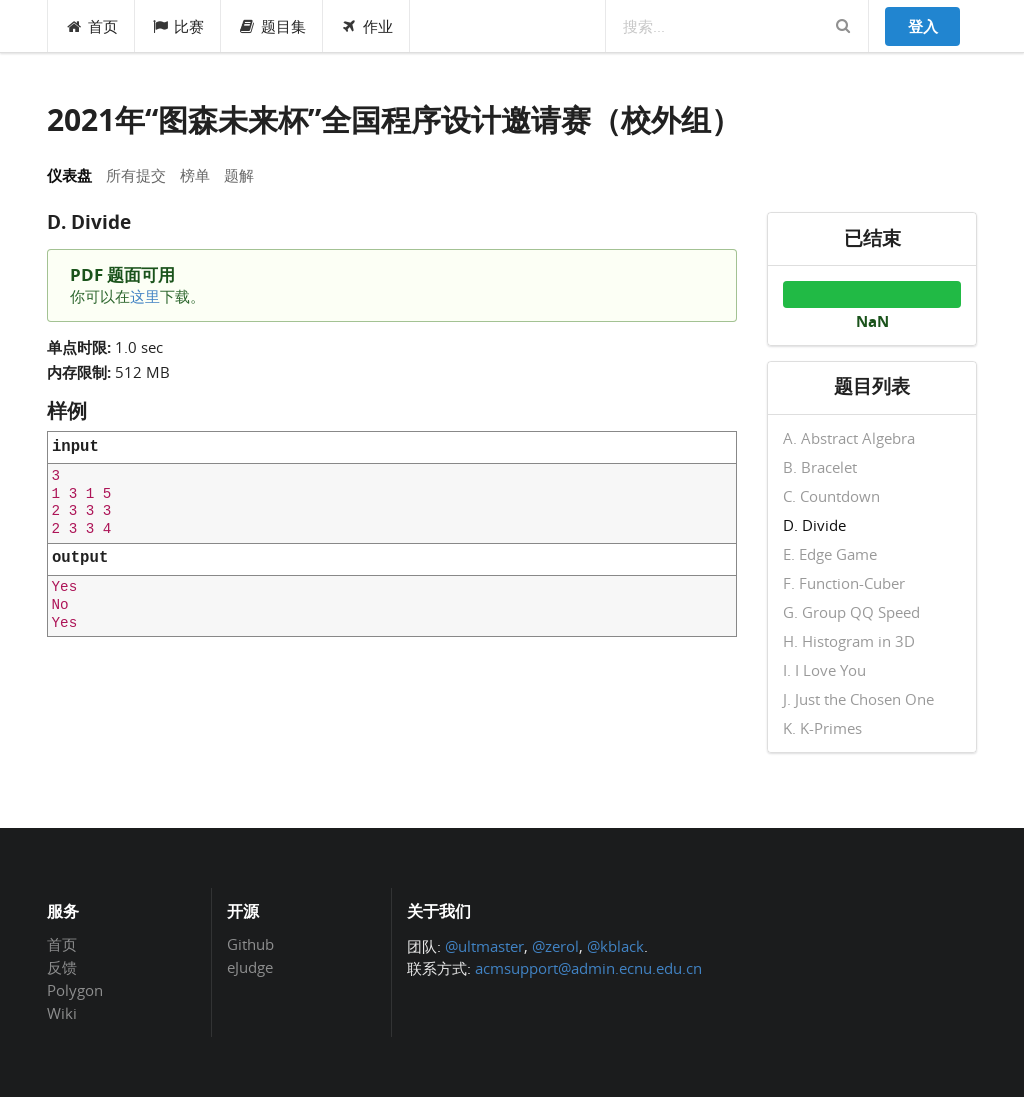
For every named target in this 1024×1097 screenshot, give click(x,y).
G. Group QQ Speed (851, 612)
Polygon (75, 990)
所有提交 (136, 175)
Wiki (62, 1012)
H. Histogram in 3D (849, 641)
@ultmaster (484, 946)
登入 (923, 26)
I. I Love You (824, 670)
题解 (239, 175)
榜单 (195, 175)
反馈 (62, 967)
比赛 (178, 26)
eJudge (250, 966)
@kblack (615, 946)
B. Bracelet (820, 467)
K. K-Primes (822, 727)
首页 (91, 26)
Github (250, 945)
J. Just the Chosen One (858, 699)
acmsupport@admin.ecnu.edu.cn (588, 968)
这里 (145, 296)
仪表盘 (69, 175)
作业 (366, 26)
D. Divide (814, 525)
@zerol (555, 946)
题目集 (272, 26)
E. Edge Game (830, 554)
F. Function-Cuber (844, 583)
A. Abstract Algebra (849, 439)
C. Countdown (831, 496)
